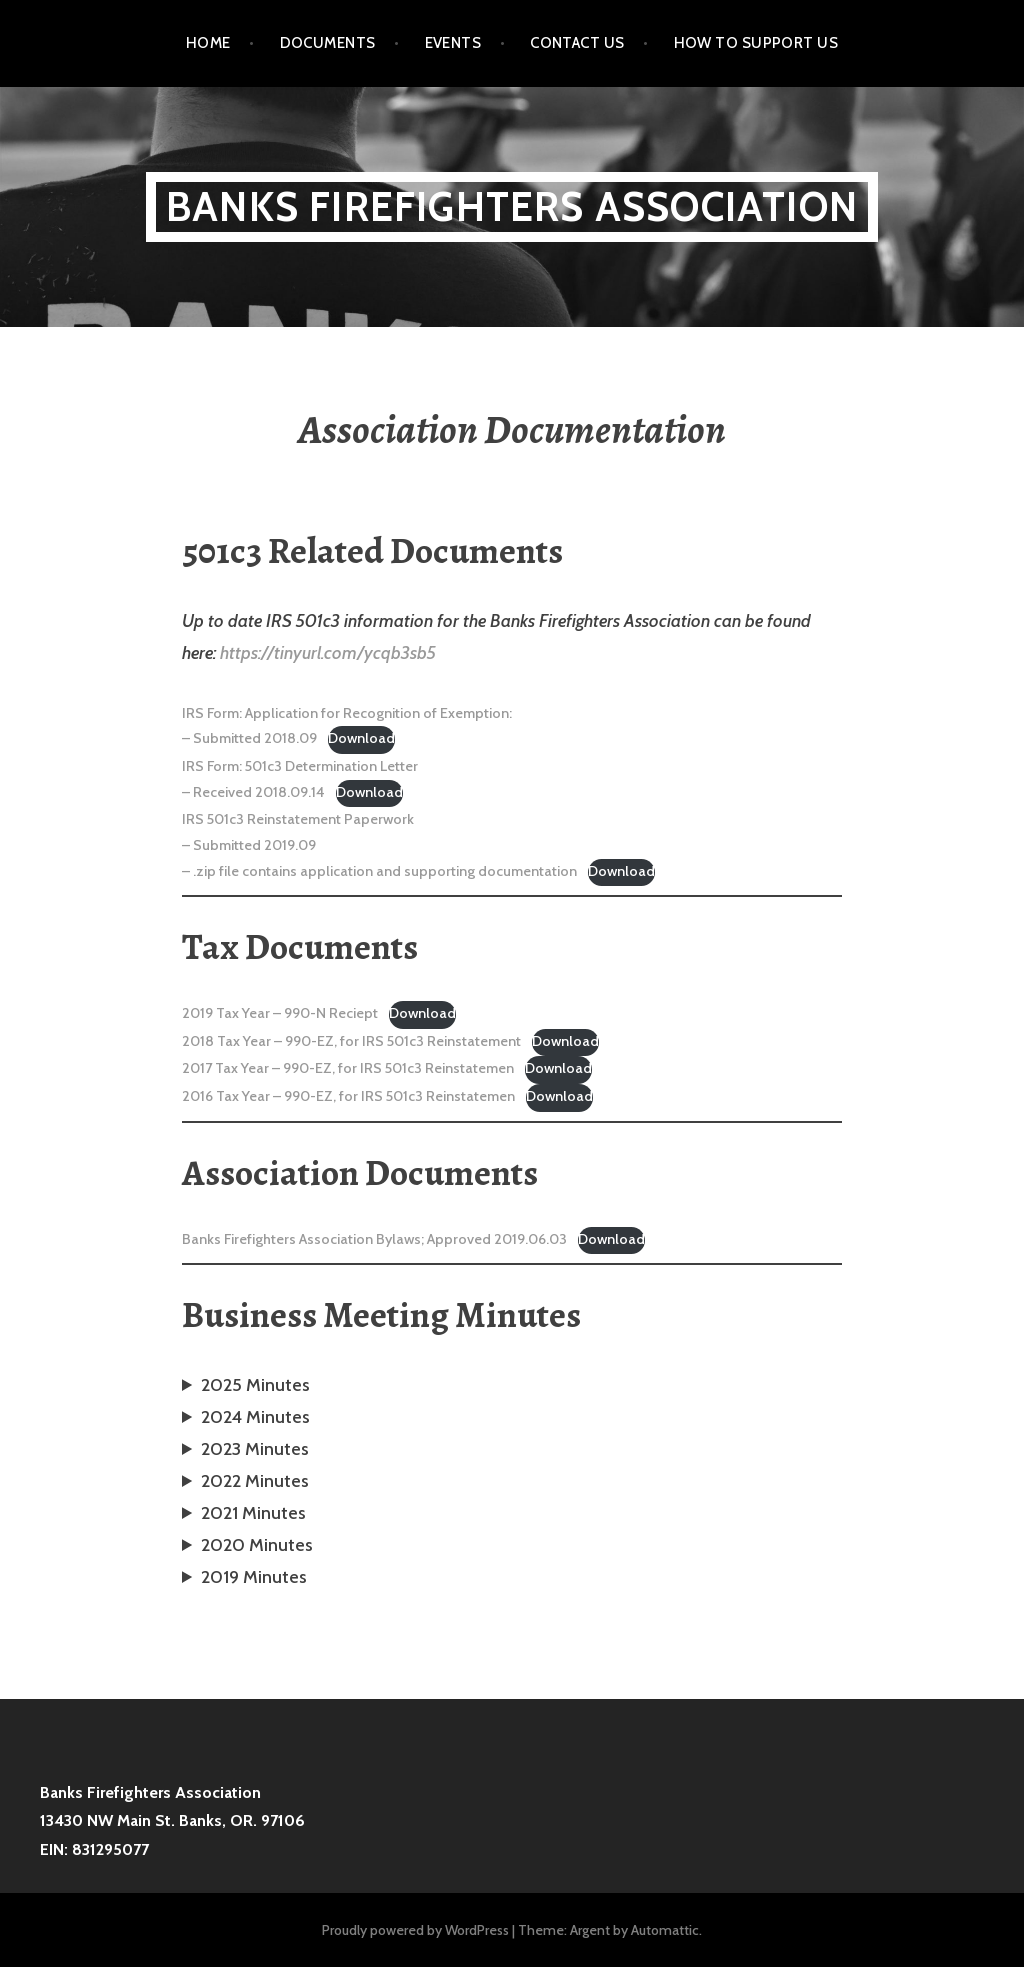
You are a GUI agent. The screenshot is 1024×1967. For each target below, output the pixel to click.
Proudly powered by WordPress (415, 1930)
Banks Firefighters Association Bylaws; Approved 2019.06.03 (374, 1239)
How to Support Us (756, 43)
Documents (328, 43)
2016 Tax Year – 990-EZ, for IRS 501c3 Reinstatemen (348, 1096)
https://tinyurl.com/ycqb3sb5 (328, 653)
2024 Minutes (255, 1417)
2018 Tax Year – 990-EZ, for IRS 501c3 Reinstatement (351, 1041)
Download (361, 738)
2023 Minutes (255, 1449)
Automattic (665, 1930)
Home (208, 43)
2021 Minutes (253, 1513)
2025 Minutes (255, 1385)
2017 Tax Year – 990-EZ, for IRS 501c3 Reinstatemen (348, 1068)
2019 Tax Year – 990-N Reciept (280, 1013)
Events (453, 43)
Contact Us (577, 43)
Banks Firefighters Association (512, 206)
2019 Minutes (254, 1577)
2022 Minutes (255, 1481)
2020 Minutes (257, 1545)
